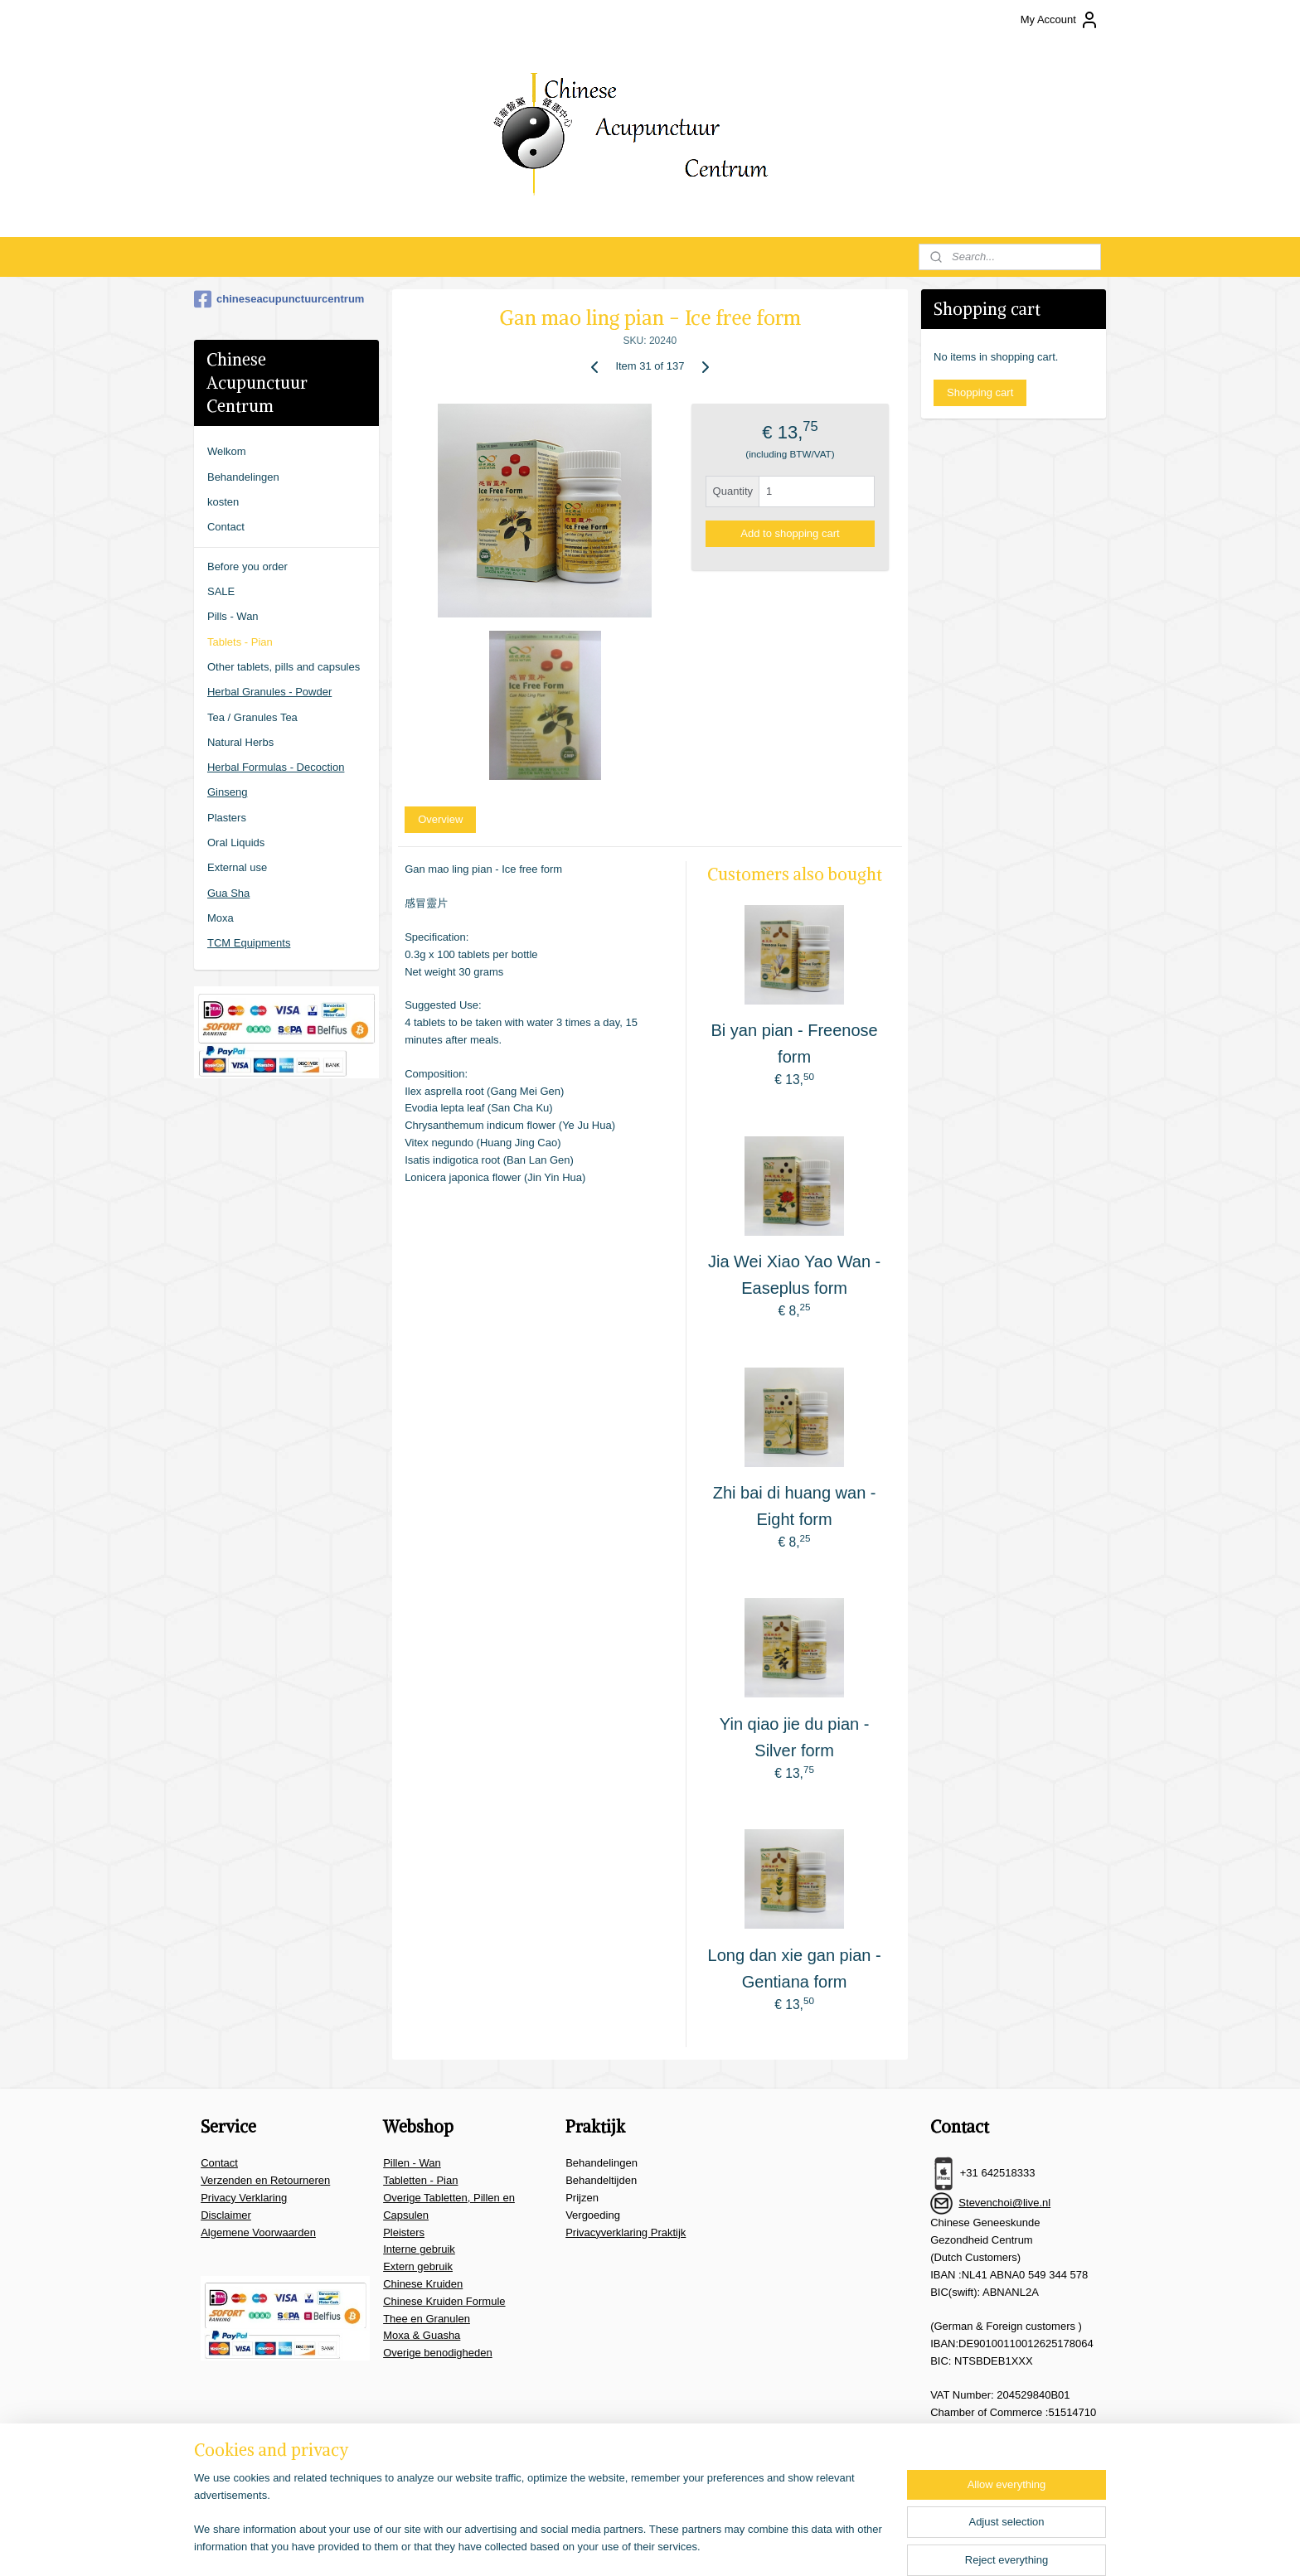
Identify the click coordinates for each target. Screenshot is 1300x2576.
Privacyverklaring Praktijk (625, 2232)
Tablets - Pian (240, 642)
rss (661, 2545)
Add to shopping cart (789, 533)
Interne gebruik (419, 2249)
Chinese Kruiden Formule (444, 2301)
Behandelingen (243, 477)
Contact (226, 527)
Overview (440, 819)
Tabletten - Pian (420, 2180)
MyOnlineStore (847, 2545)
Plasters (226, 817)
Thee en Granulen (426, 2318)
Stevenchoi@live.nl (1004, 2202)
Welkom (226, 451)
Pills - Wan (233, 616)
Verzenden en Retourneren (265, 2180)
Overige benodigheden (437, 2352)
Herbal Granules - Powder (269, 691)
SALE (221, 591)
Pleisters (403, 2232)
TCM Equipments (248, 943)
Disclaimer (226, 2215)
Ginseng (227, 792)
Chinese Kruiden (423, 2284)
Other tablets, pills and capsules (283, 667)
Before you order (247, 566)
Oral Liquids (235, 842)
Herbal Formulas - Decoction (275, 767)
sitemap (631, 2545)
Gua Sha (228, 893)
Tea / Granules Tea (252, 717)
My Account (1060, 20)
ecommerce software (716, 2545)
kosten (223, 502)
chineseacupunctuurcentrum (279, 299)
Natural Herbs (240, 742)
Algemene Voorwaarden (258, 2232)
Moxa (220, 918)
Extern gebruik (418, 2266)
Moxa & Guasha (421, 2335)
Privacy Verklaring (244, 2197)
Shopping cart (980, 392)
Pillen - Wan (412, 2163)
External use (237, 867)
